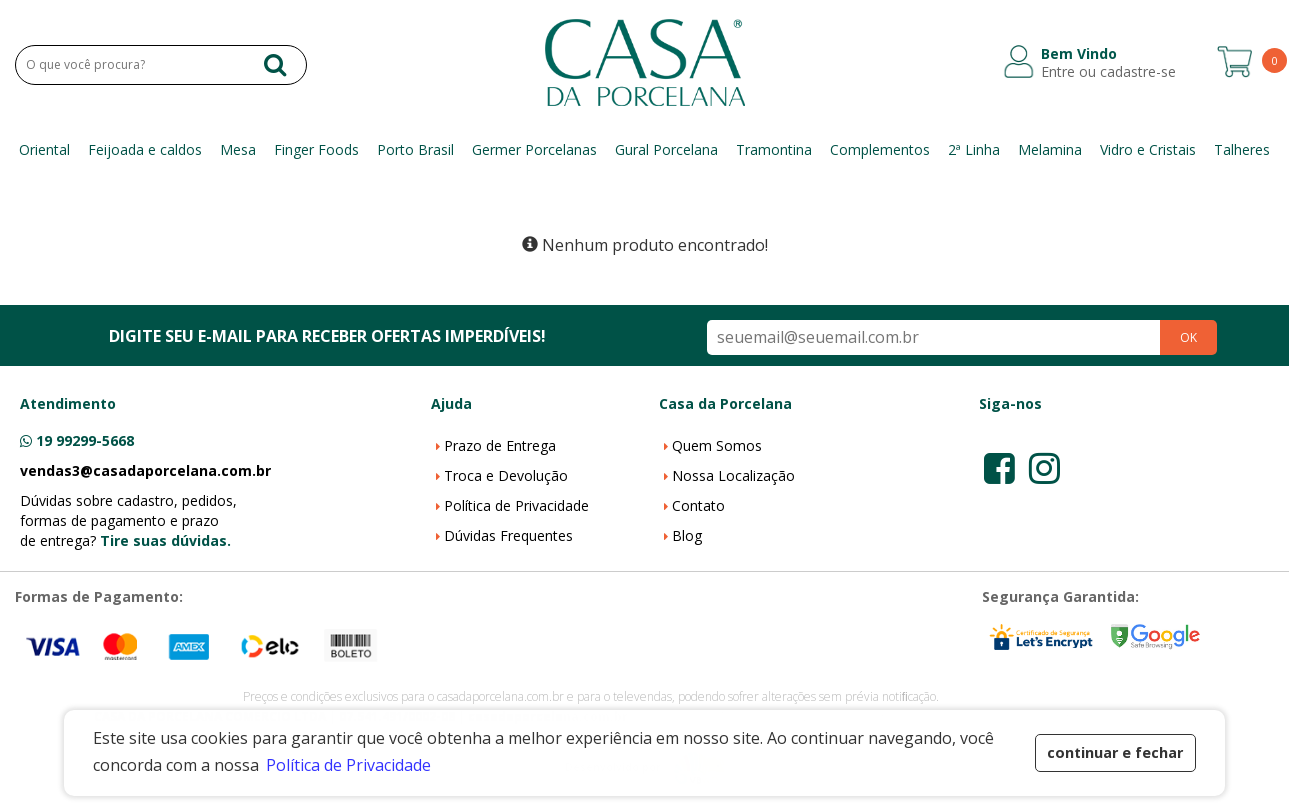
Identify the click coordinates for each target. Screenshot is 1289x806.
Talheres (1242, 149)
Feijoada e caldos (145, 149)
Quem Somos (717, 445)
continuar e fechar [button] (1115, 752)
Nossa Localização (733, 475)
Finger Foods (316, 149)
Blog (687, 535)
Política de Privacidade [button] (348, 765)
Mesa (238, 149)
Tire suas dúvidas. (165, 540)
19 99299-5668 (85, 440)
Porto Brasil (415, 149)
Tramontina (774, 149)
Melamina (1050, 149)
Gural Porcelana (666, 149)
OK (1188, 337)
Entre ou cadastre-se (1108, 72)
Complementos (880, 149)
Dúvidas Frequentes (508, 535)
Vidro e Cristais (1148, 149)
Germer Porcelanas (534, 149)
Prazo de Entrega (500, 445)
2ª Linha (974, 149)
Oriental (44, 149)
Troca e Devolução (506, 475)
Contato (698, 505)
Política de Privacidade (516, 505)
